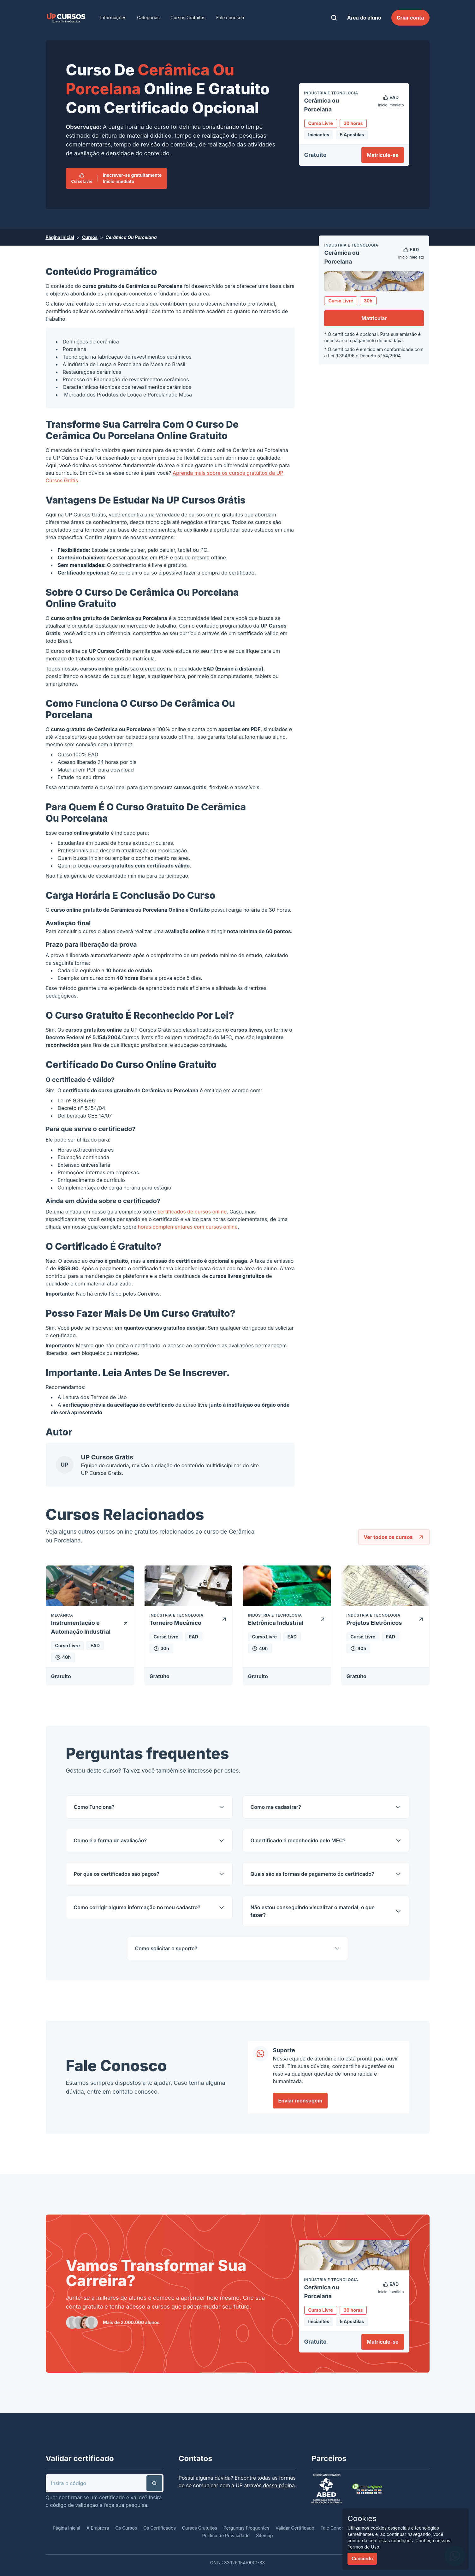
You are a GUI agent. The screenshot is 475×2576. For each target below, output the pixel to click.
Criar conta (410, 18)
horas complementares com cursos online (188, 1227)
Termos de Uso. (364, 2546)
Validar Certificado (295, 2528)
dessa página (279, 2485)
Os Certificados (159, 2528)
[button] (154, 2483)
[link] (66, 17)
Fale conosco (230, 17)
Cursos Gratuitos (187, 17)
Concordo (362, 2558)
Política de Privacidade (226, 2535)
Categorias (148, 17)
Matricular (374, 318)
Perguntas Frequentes (246, 2528)
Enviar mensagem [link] (300, 2100)
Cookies (362, 2518)
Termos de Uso (109, 1397)
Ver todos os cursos (394, 1537)
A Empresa (97, 2528)
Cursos (90, 237)
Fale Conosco (335, 2528)
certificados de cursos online (192, 1211)
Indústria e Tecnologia (351, 245)
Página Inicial (60, 237)
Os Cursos (126, 2528)
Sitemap (264, 2535)
